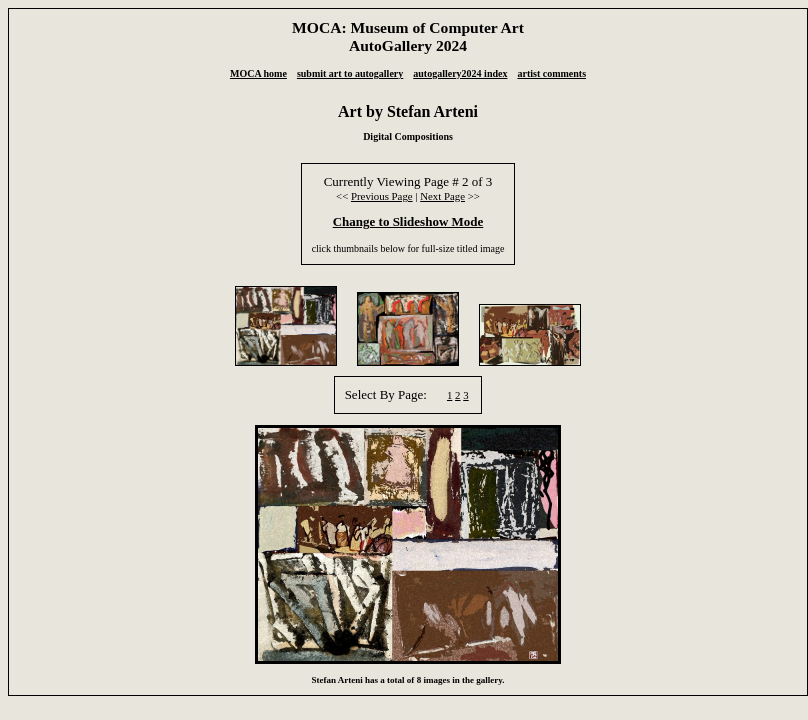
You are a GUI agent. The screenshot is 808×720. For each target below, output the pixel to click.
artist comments (551, 73)
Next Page (442, 196)
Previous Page (382, 196)
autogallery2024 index (460, 73)
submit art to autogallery (350, 73)
